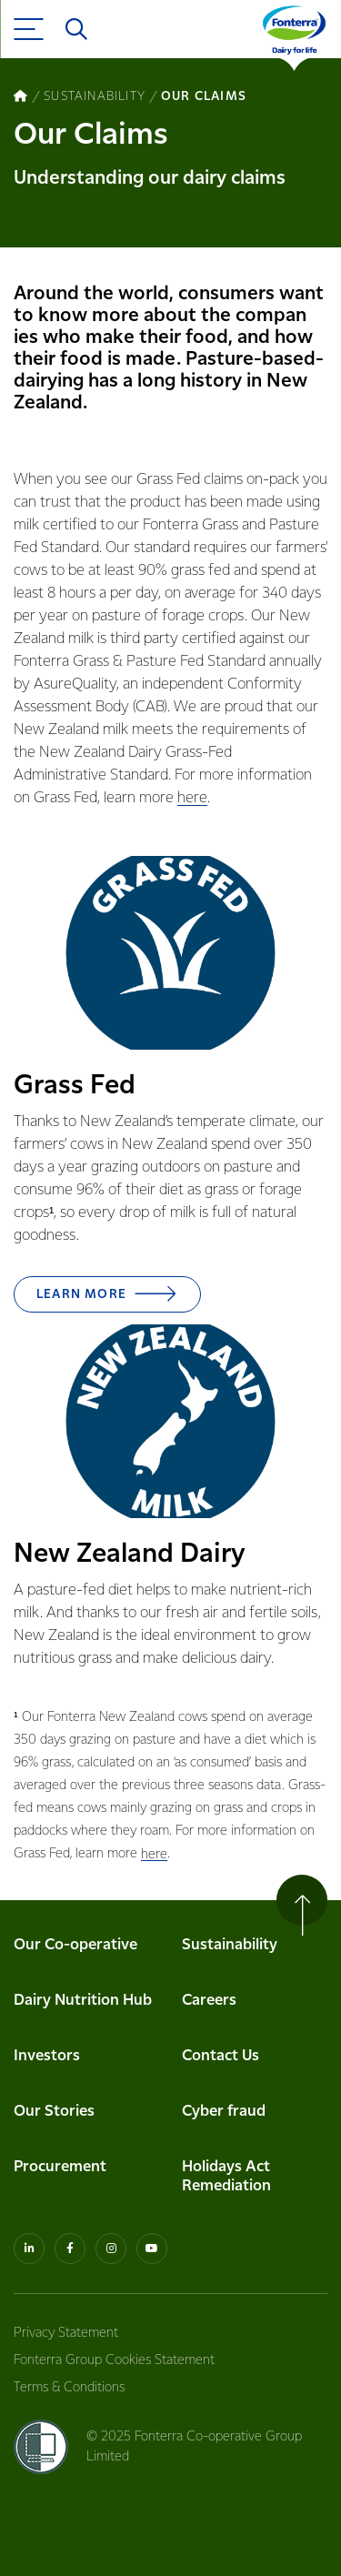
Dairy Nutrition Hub (83, 2000)
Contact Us (220, 2056)
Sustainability (229, 1945)
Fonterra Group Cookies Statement (114, 2360)
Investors (47, 2056)
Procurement (60, 2167)
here (192, 798)
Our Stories (54, 2111)
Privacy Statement (66, 2333)
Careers (209, 2000)
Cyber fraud (224, 2111)
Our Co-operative (75, 1945)
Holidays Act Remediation (226, 2176)
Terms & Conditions (69, 2387)
